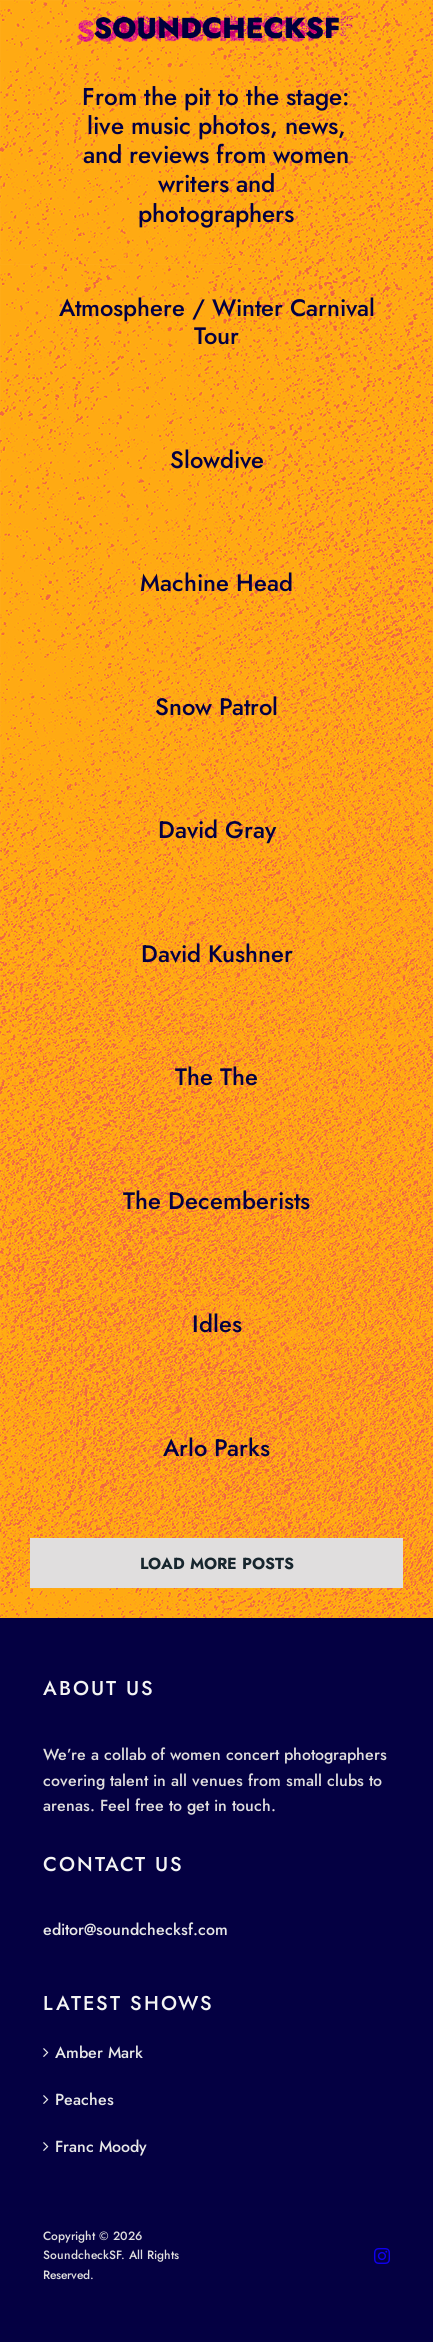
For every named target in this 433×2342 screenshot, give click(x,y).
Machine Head (216, 583)
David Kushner (217, 954)
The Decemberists (216, 1201)
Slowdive (217, 460)
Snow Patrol (216, 707)
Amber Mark (99, 2052)
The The (216, 1077)
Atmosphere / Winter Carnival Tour (217, 322)
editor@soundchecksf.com (135, 1929)
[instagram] (382, 2256)
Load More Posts (217, 1563)
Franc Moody (101, 2146)
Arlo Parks (216, 1448)
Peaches (84, 2099)
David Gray (217, 830)
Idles (217, 1324)
